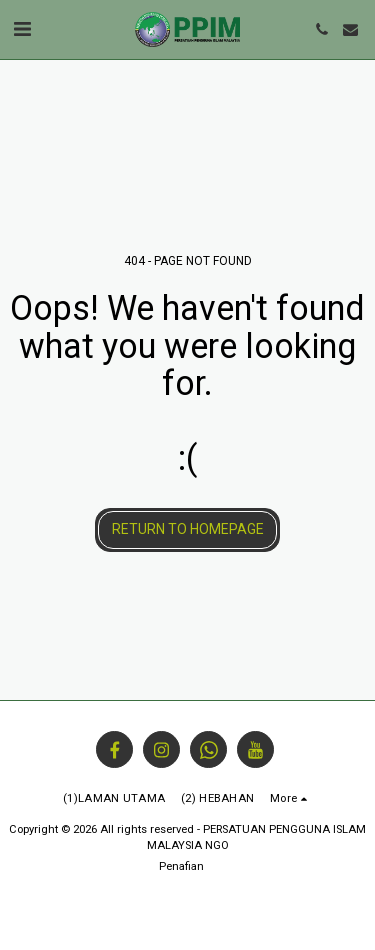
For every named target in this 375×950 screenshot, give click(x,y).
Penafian (181, 866)
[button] (22, 29)
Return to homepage (188, 529)
